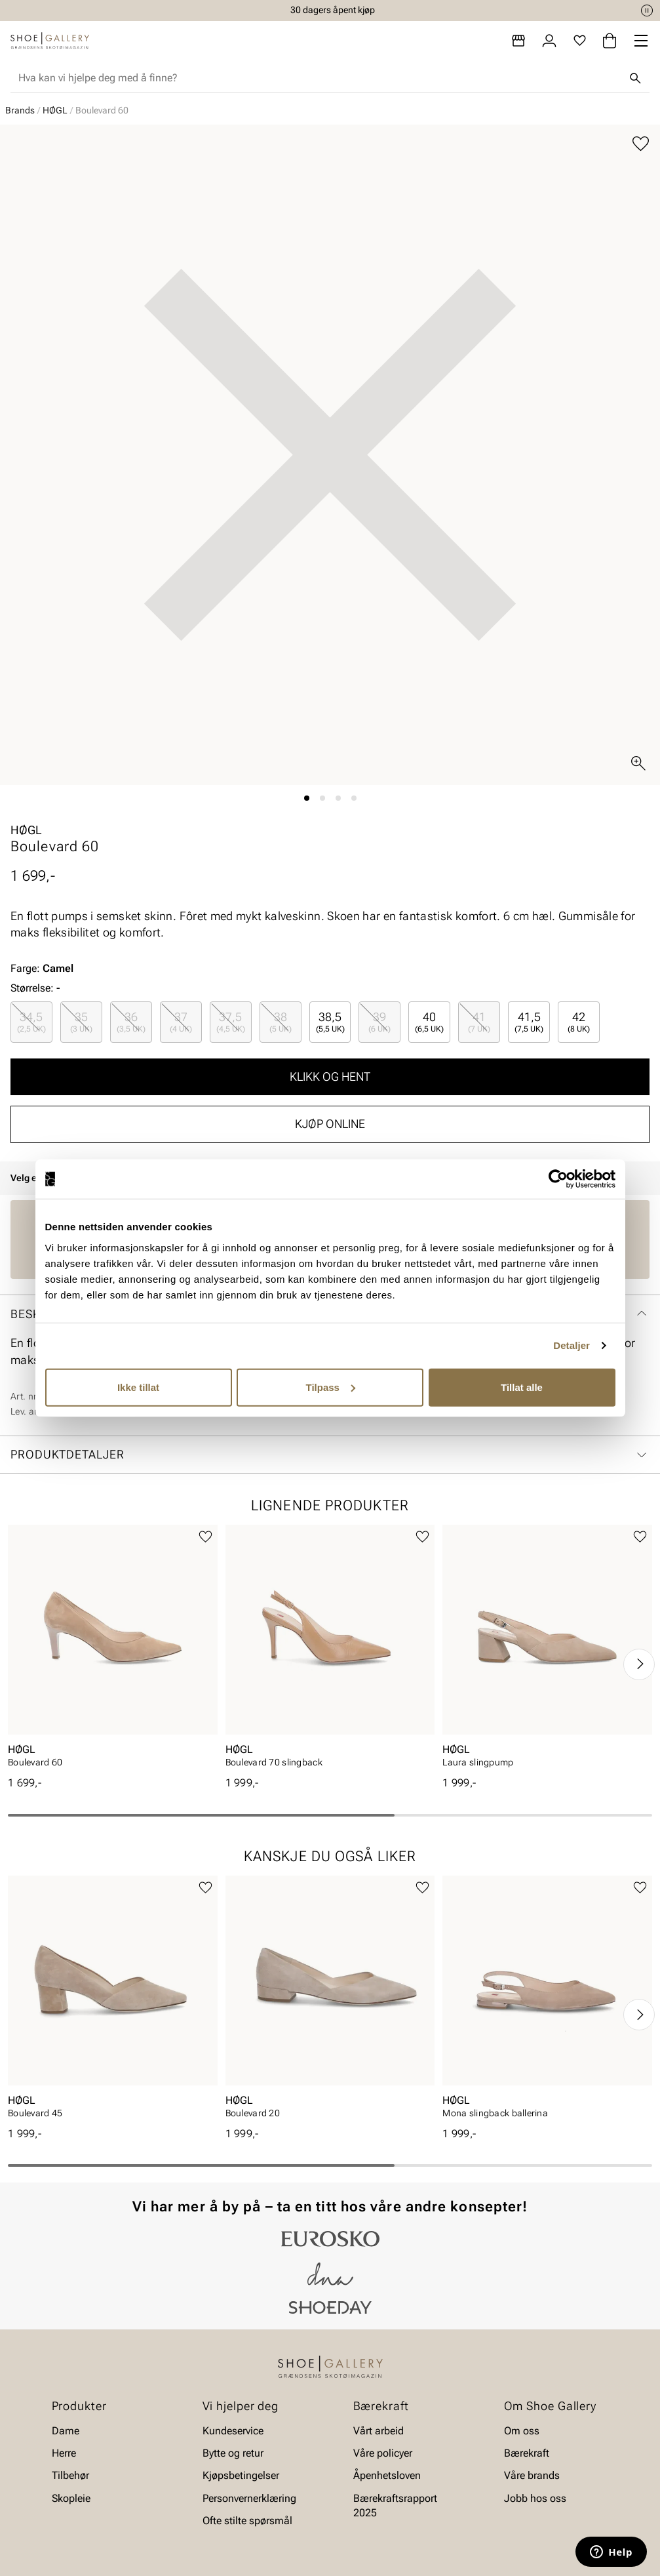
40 (429, 1022)
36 (131, 1022)
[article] (113, 1650)
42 (579, 1022)
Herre (64, 2453)
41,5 (528, 1022)
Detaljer (571, 1345)
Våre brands (532, 2476)
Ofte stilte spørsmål (247, 2521)
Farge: (41, 968)
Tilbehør (70, 2476)
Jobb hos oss (535, 2498)
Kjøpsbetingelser (241, 2476)
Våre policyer (382, 2453)
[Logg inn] (549, 40)
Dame (65, 2431)
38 (280, 1022)
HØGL (55, 110)
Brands (20, 110)
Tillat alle (522, 1386)
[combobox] (319, 78)
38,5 (330, 1022)
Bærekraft (526, 2453)
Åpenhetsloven (387, 2476)
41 (479, 1022)
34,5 (31, 1022)
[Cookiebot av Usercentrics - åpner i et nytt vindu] (558, 1179)
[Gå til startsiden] (49, 40)
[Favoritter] (579, 40)
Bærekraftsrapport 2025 (395, 2505)
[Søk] (635, 78)
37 (181, 1022)
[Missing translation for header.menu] (641, 40)
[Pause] (646, 10)
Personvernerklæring (249, 2498)
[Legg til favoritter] (640, 144)
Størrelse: (32, 988)
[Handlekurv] (609, 40)
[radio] (31, 1022)
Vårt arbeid (378, 2431)
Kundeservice (233, 2431)
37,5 (230, 1022)
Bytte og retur (233, 2453)
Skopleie (71, 2498)
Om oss (521, 2431)
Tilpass (330, 1386)
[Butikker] (518, 40)
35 (81, 1022)
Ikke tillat (138, 1386)
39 (379, 1022)
